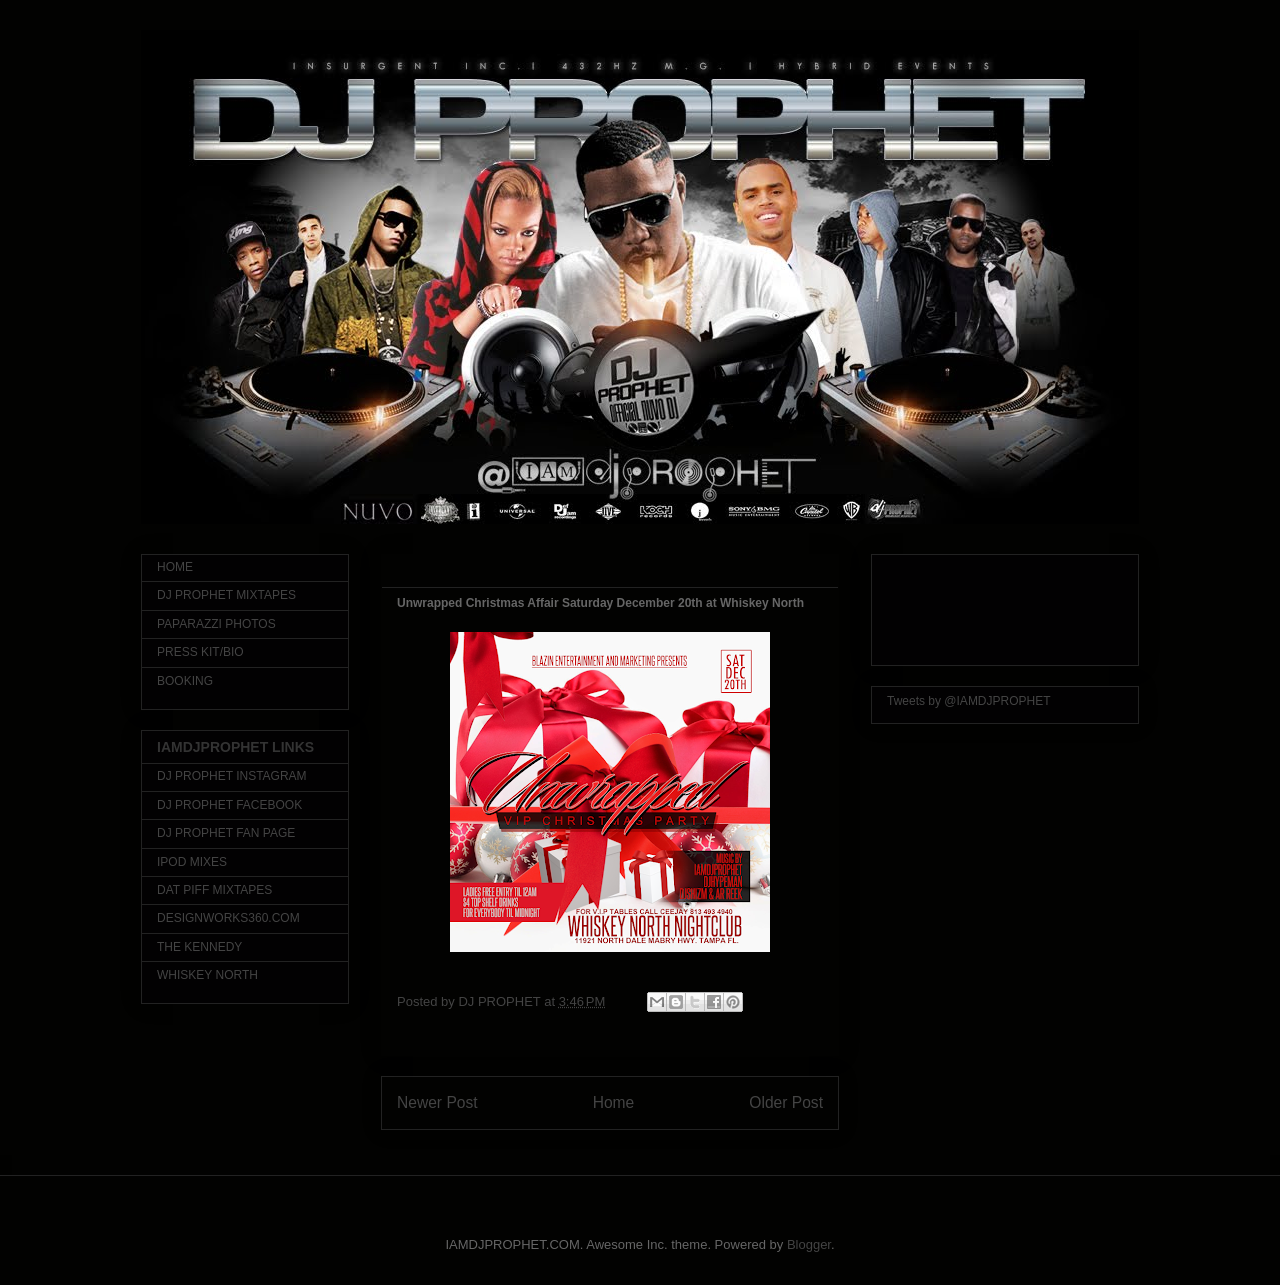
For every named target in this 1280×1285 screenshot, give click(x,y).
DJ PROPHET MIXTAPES (226, 595)
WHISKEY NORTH (207, 975)
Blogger (809, 1244)
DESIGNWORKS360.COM (228, 918)
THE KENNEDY (199, 947)
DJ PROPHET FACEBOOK (229, 805)
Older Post (786, 1102)
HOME (175, 567)
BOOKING (185, 681)
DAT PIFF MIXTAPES (214, 890)
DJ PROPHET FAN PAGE (226, 833)
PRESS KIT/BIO (200, 652)
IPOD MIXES (192, 862)
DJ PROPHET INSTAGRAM (232, 776)
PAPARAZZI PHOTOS (216, 624)
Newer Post (437, 1102)
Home (614, 1102)
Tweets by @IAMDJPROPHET (969, 701)
